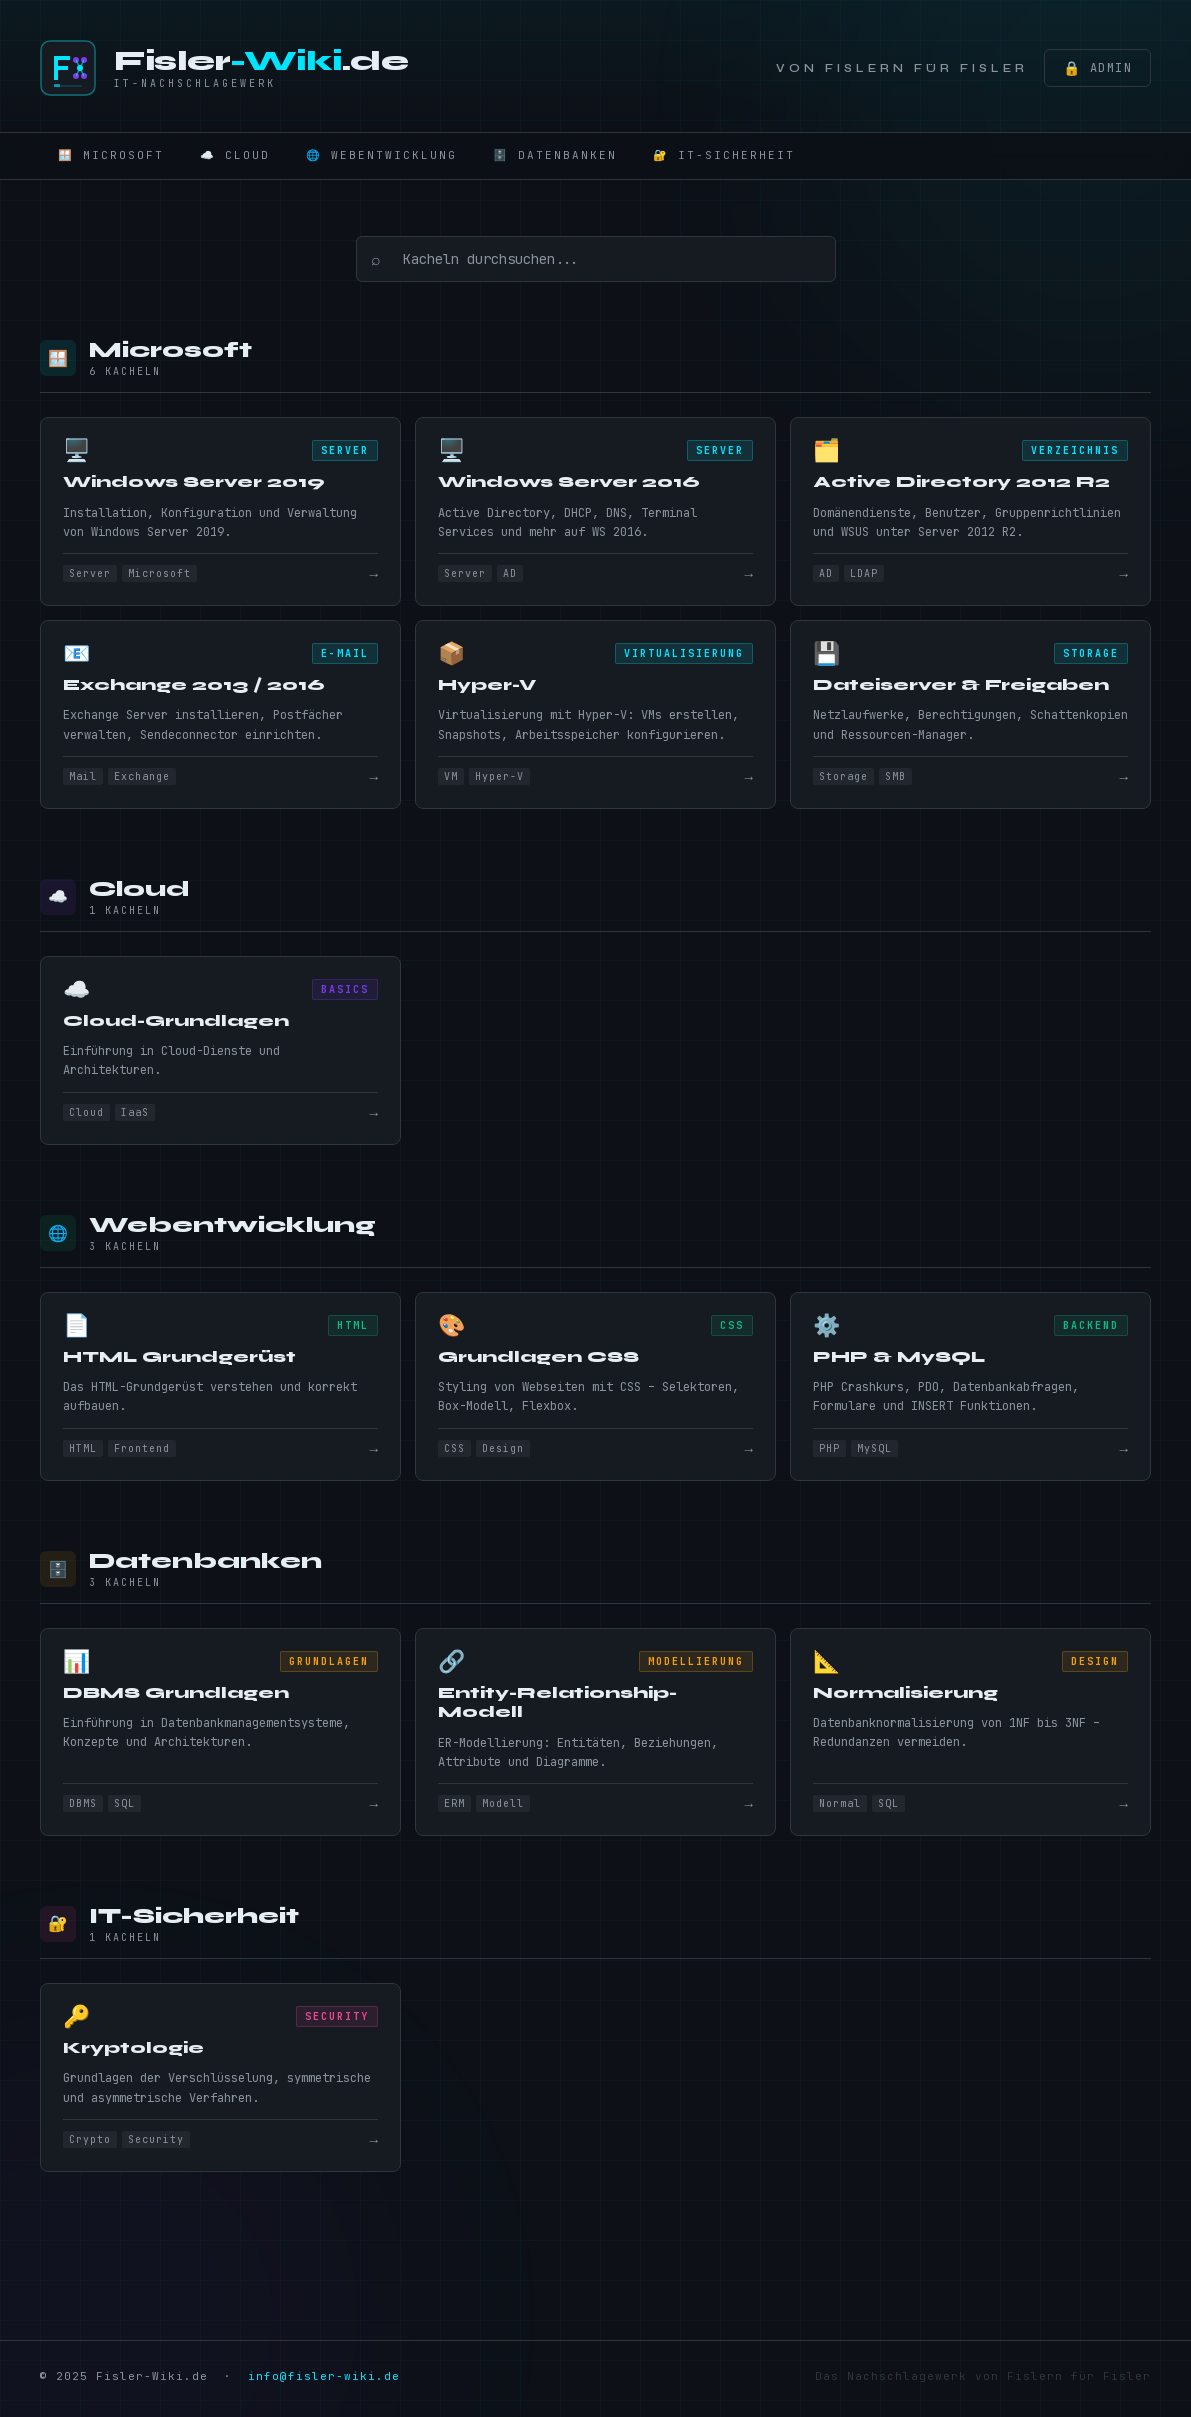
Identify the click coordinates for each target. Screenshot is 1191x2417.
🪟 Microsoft (111, 155)
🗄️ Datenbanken (555, 155)
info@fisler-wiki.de (324, 2382)
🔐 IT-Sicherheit (724, 155)
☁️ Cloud (235, 155)
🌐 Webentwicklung (381, 155)
